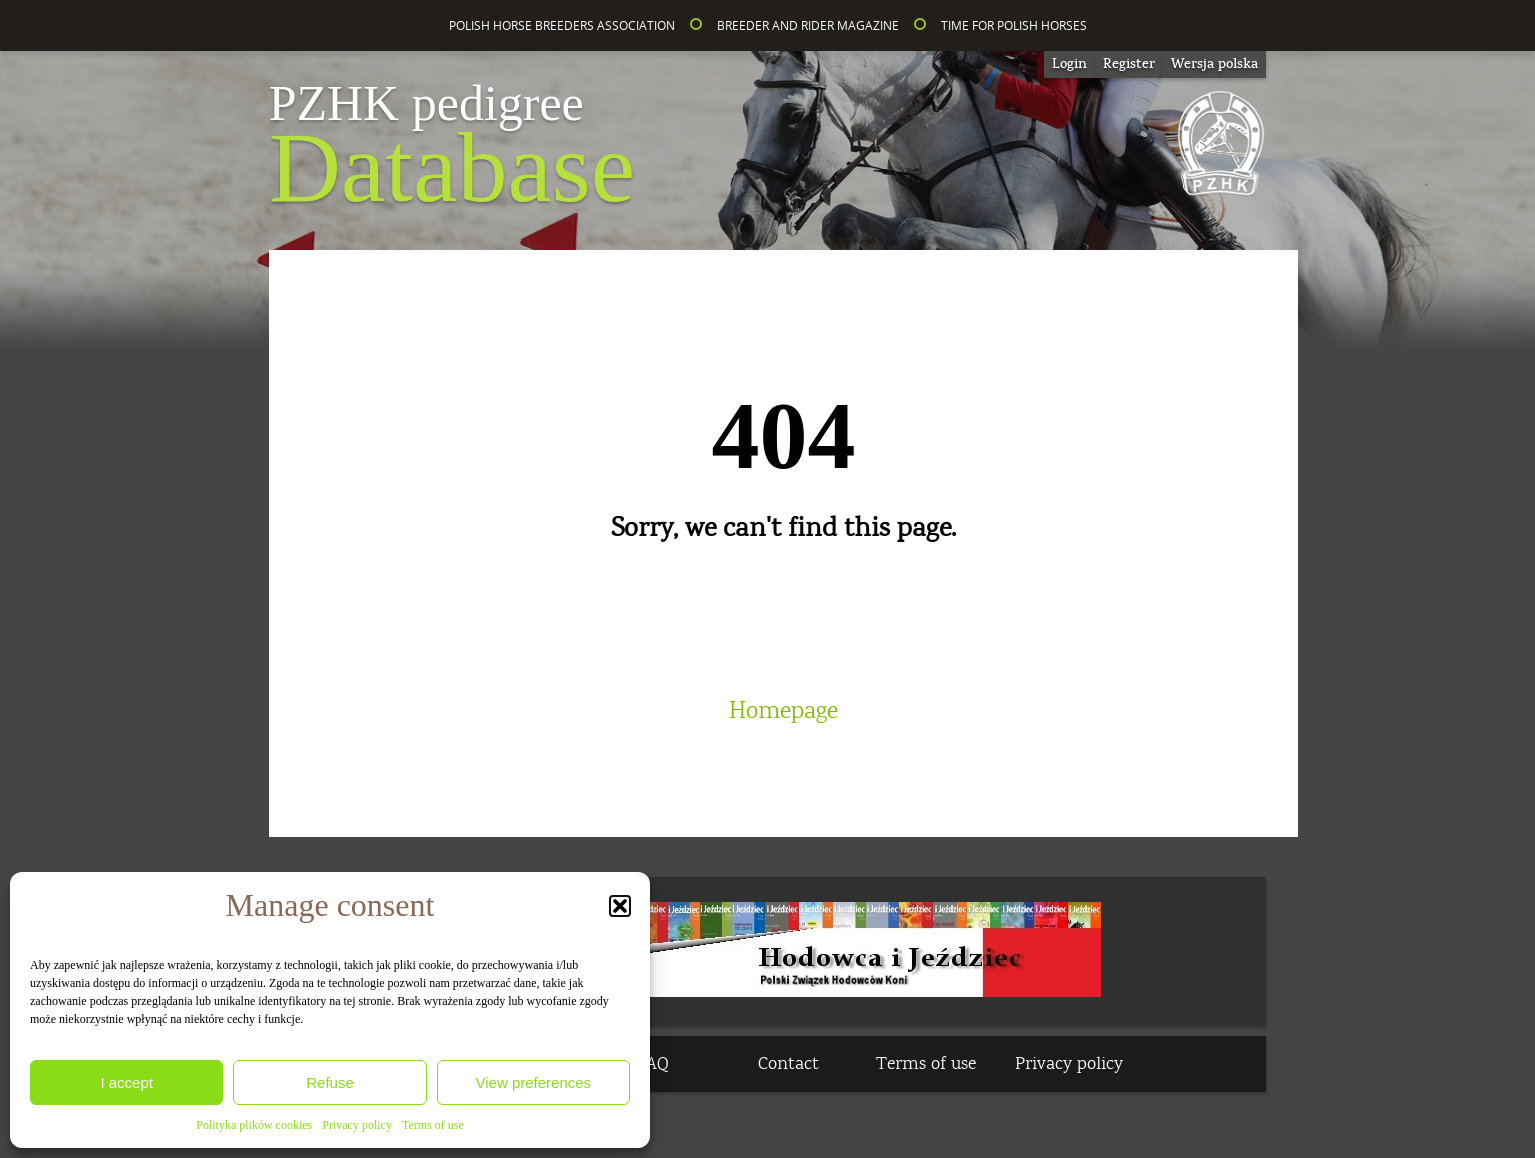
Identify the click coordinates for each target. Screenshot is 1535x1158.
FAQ (653, 1064)
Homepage (783, 711)
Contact (788, 1064)
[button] (620, 906)
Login (1069, 64)
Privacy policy (357, 1125)
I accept (126, 1082)
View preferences (534, 1082)
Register (1129, 64)
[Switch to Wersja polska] (1214, 64)
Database (452, 150)
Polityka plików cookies (254, 1125)
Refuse (330, 1082)
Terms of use (433, 1125)
